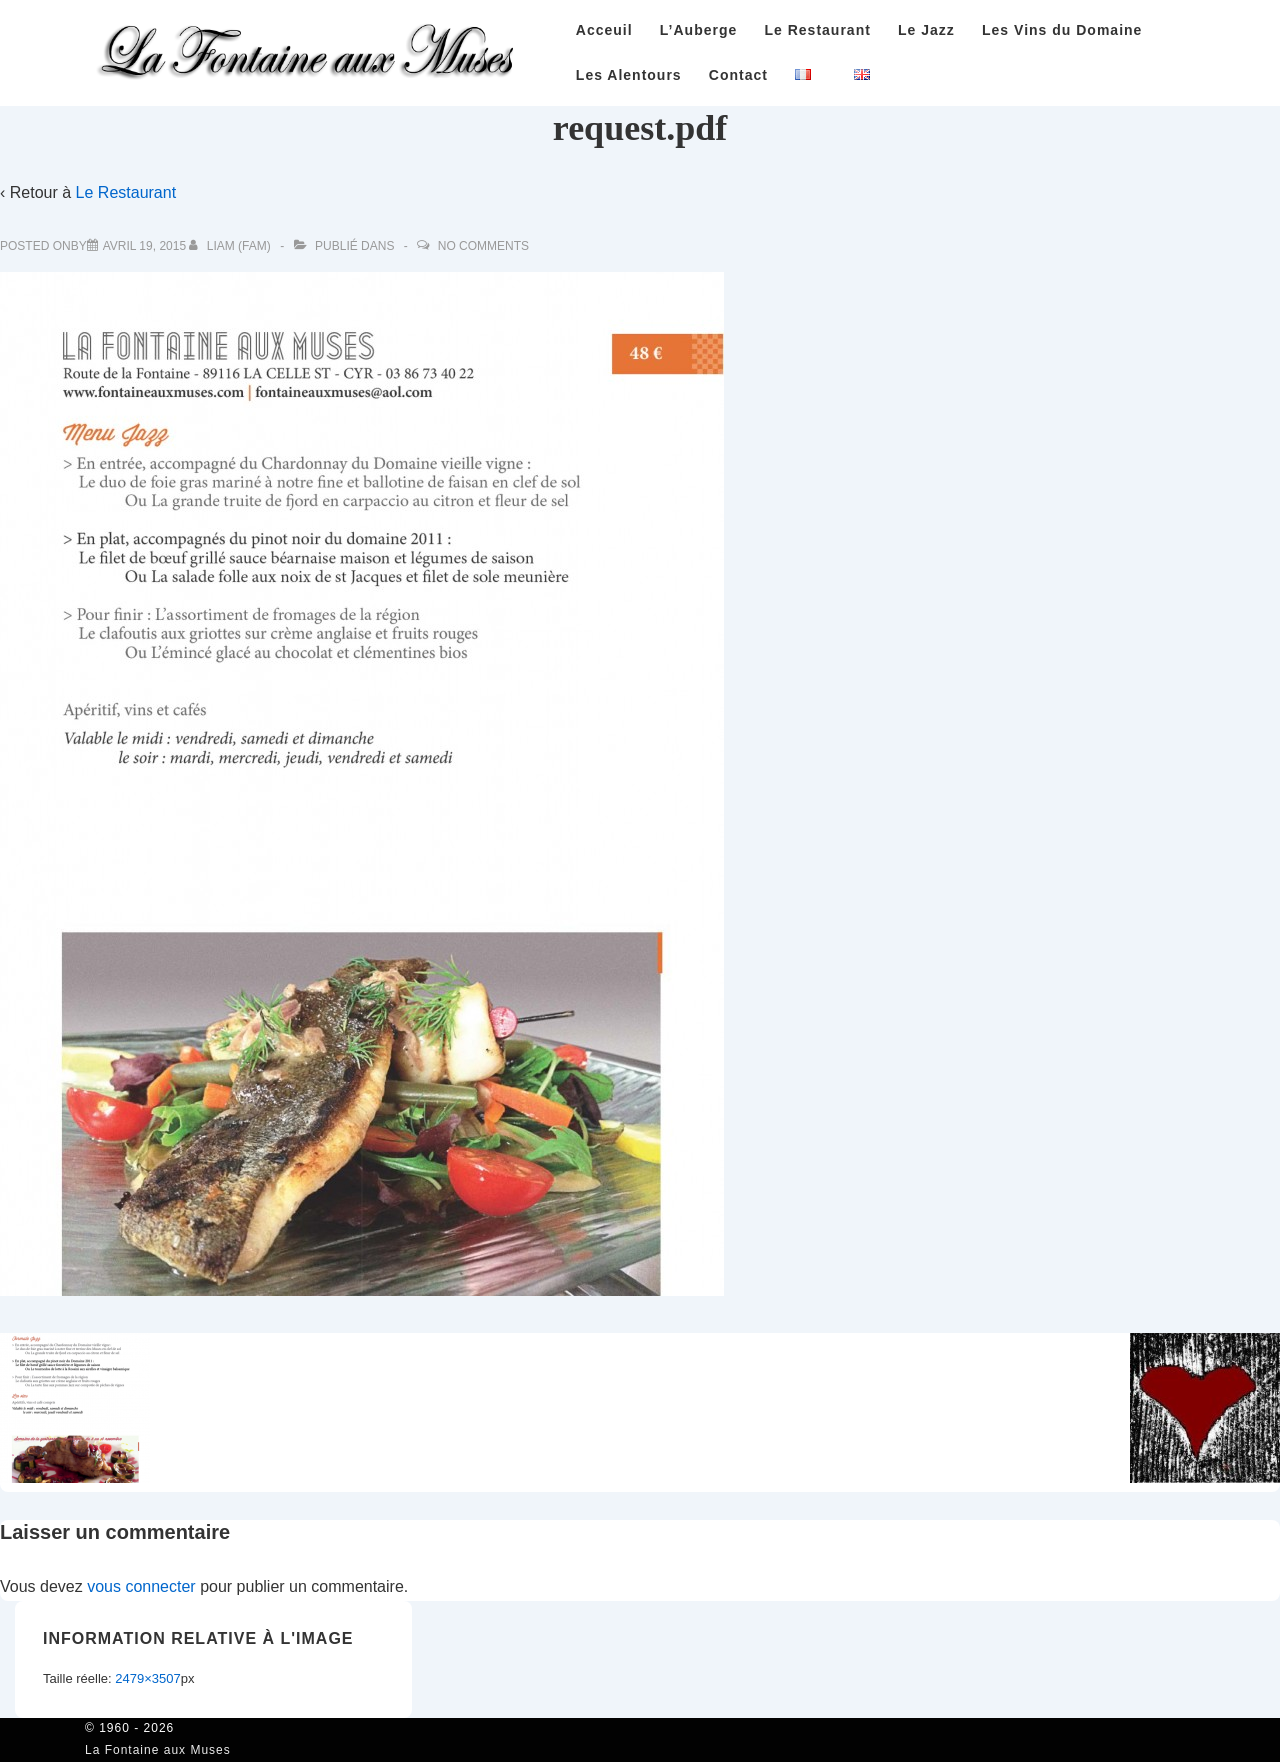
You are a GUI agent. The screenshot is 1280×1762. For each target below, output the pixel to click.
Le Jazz (926, 30)
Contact (738, 75)
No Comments (483, 246)
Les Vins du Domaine (1062, 30)
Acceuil (604, 30)
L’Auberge (698, 30)
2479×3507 (147, 1678)
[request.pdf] (144, 246)
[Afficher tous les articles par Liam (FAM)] (231, 246)
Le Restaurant (817, 30)
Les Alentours (629, 75)
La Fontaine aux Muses (158, 1750)
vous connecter (141, 1586)
